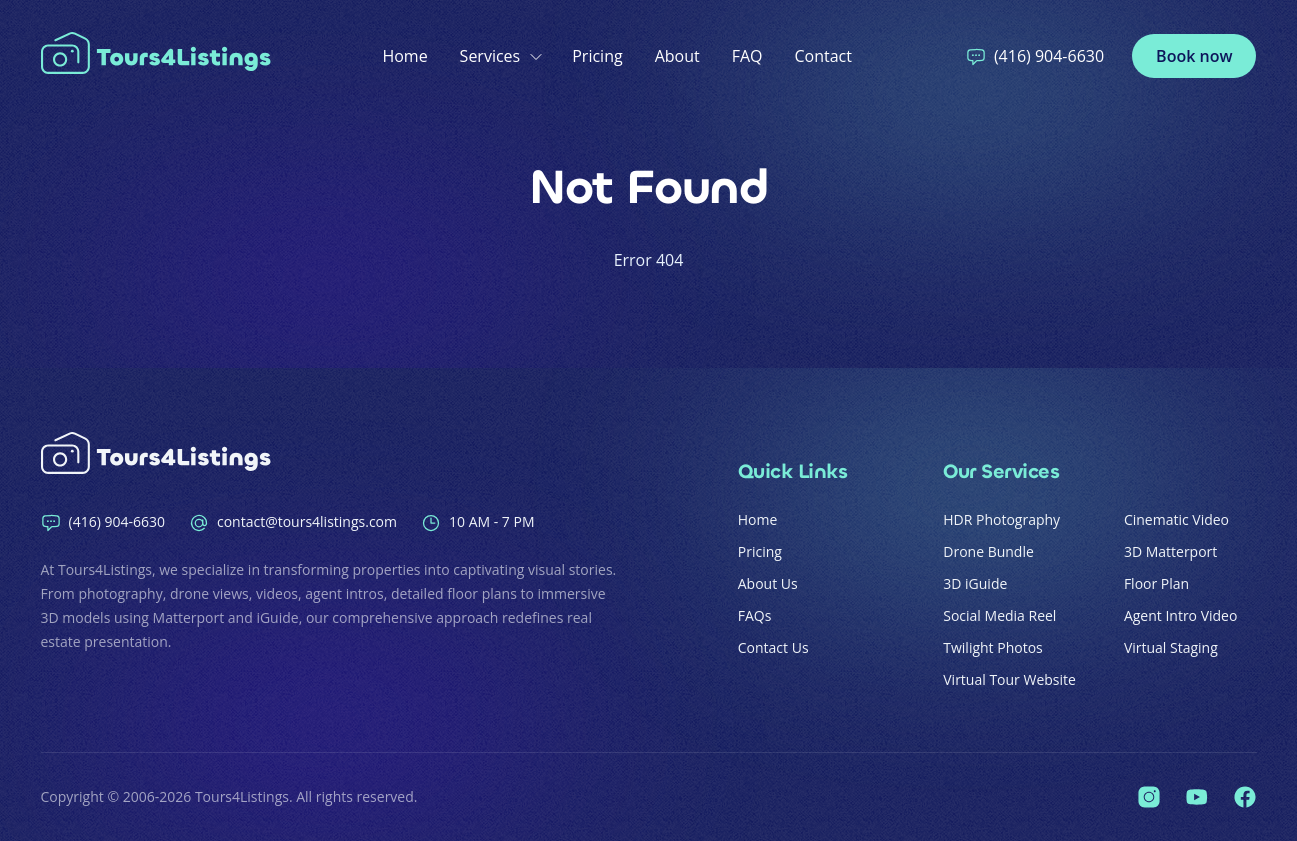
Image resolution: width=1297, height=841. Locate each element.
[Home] (161, 56)
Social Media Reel (999, 615)
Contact (823, 56)
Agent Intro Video (1181, 615)
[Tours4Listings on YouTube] (1197, 797)
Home (404, 56)
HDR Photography (1001, 519)
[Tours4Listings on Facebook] (1245, 797)
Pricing (597, 56)
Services (500, 56)
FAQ (747, 56)
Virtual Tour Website (1009, 679)
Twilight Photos (993, 647)
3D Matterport (1170, 551)
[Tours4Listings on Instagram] (1149, 797)
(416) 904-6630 (1035, 56)
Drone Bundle (988, 551)
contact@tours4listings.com (293, 522)
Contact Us (773, 647)
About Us (768, 583)
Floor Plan (1156, 583)
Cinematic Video (1176, 519)
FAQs (755, 615)
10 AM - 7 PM (478, 522)
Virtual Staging (1171, 647)
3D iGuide (975, 583)
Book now (1194, 56)
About (677, 56)
